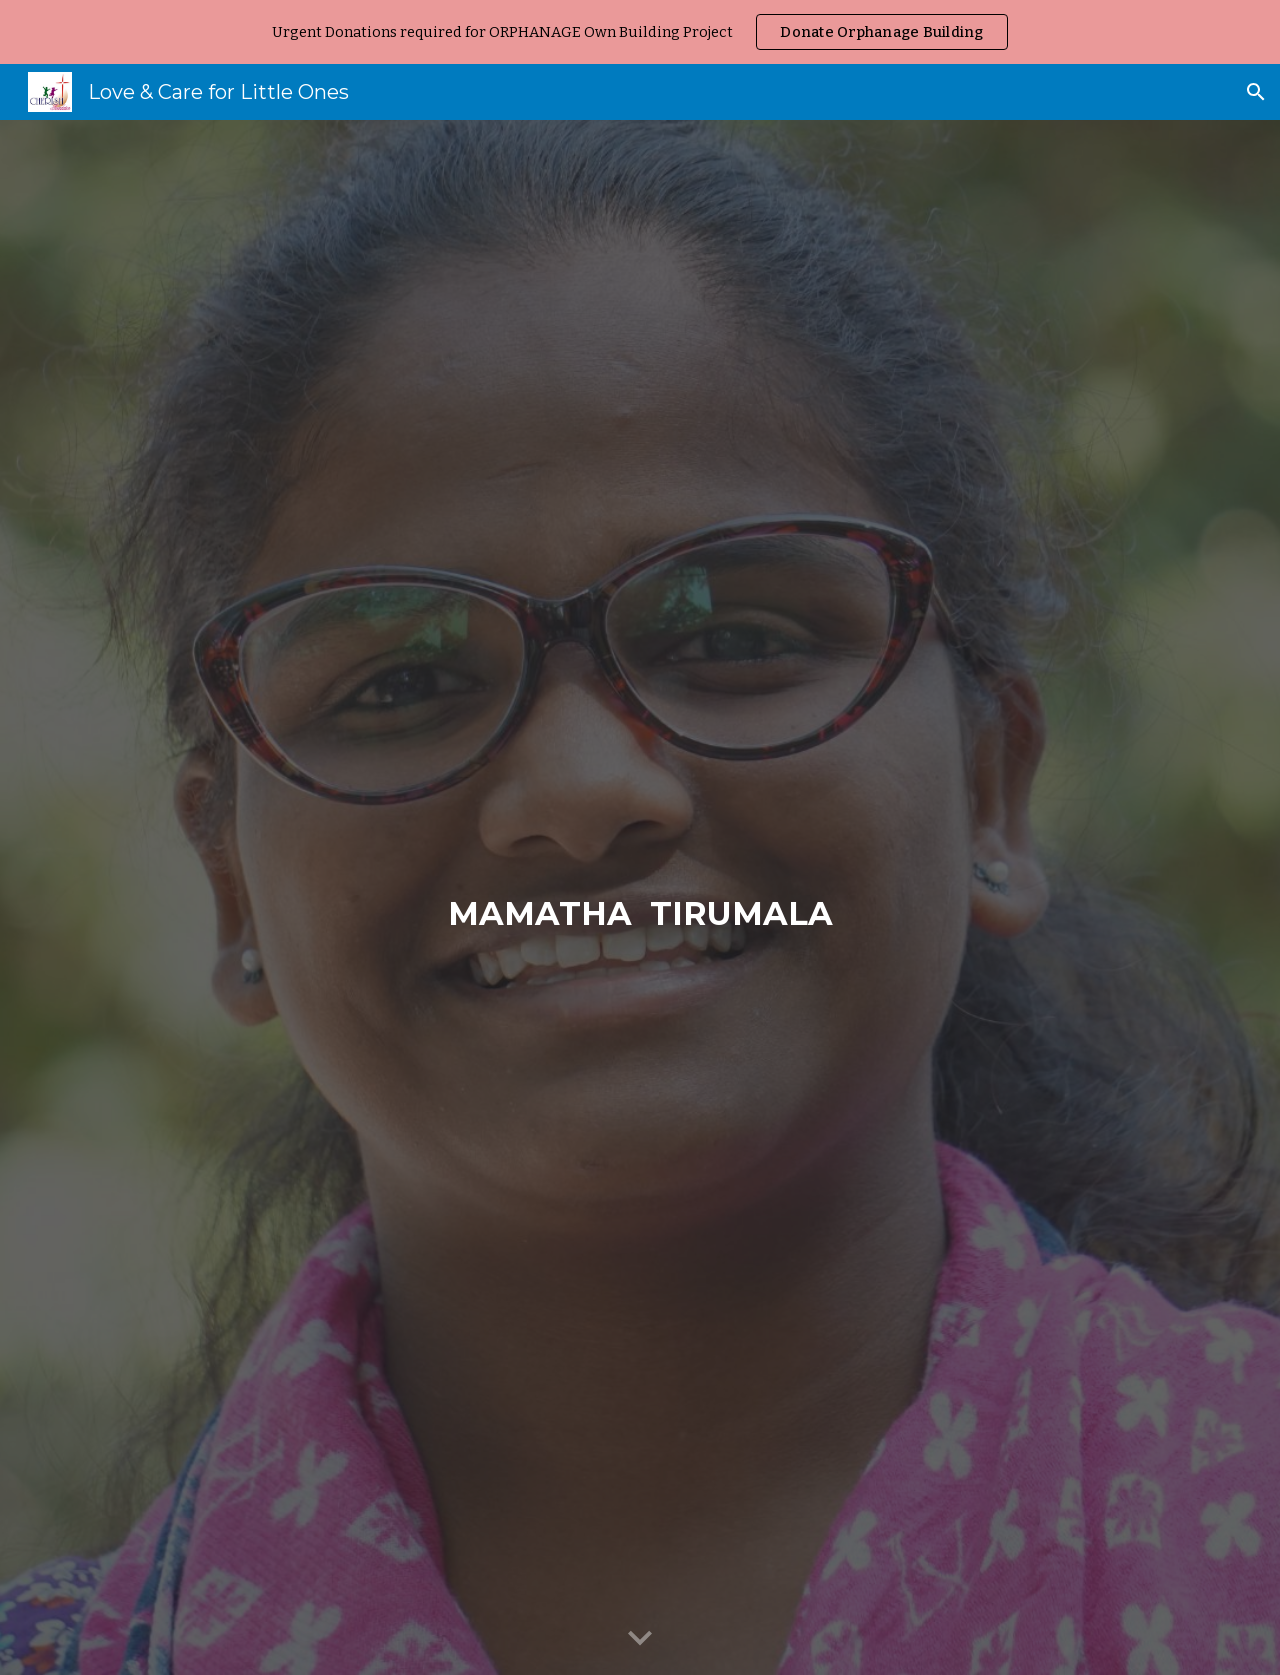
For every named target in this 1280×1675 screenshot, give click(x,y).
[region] (640, 32)
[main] (640, 898)
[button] (1256, 92)
